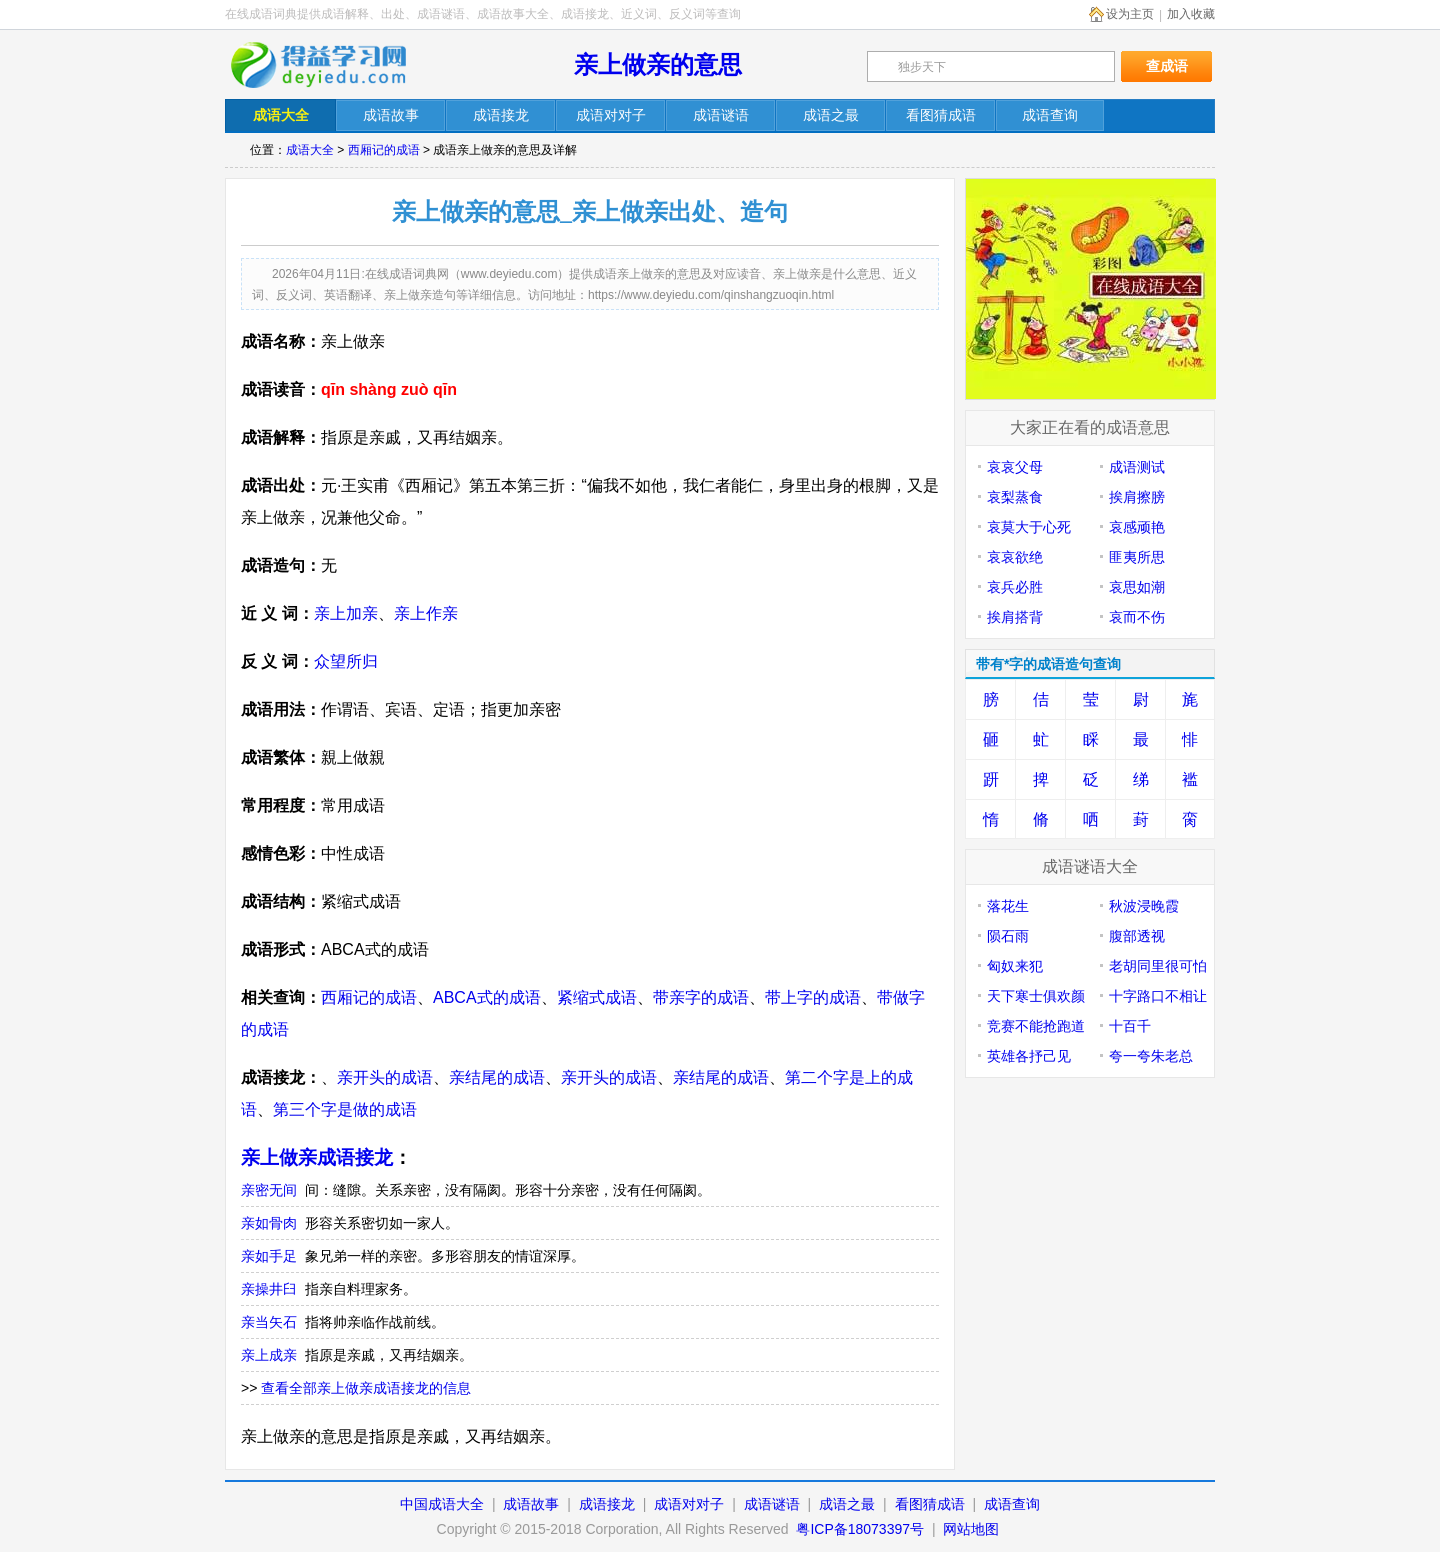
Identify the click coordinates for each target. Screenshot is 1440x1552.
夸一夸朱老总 (1151, 1056)
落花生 (1008, 906)
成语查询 (1012, 1504)
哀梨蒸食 (1015, 497)
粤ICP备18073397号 (862, 1529)
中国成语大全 (442, 1504)
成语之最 (847, 1504)
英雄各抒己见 (1029, 1056)
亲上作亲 (426, 613)
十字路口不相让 (1158, 996)
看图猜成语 (930, 1504)
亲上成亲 (269, 1355)
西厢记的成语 (384, 150)
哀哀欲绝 (1015, 557)
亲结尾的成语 (497, 1077)
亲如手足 (269, 1256)
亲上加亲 (346, 613)
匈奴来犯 (1015, 966)
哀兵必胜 (1015, 587)
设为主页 (1130, 14)
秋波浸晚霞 (1144, 906)
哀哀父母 (1015, 467)
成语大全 (310, 150)
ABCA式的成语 (487, 997)
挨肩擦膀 (1137, 497)
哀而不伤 (1137, 617)
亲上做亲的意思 (658, 64)
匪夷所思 (1137, 557)
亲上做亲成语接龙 (317, 1157)
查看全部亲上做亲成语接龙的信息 (366, 1388)
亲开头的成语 (385, 1077)
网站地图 (971, 1529)
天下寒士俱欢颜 (1036, 996)
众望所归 (346, 661)
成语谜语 (772, 1504)
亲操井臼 (269, 1289)
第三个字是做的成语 (345, 1109)
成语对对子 (689, 1504)
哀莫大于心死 (1029, 527)
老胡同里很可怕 (1158, 966)
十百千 (1130, 1026)
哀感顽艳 (1137, 527)
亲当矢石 (269, 1322)
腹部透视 (1137, 936)
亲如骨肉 (269, 1223)
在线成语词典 (332, 65)
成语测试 (1137, 467)
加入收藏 (1191, 14)
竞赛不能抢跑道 (1036, 1026)
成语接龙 (607, 1504)
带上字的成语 (813, 997)
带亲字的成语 (701, 997)
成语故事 (531, 1504)
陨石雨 (1008, 936)
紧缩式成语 (597, 997)
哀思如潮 (1137, 587)
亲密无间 (269, 1190)
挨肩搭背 (1015, 617)
